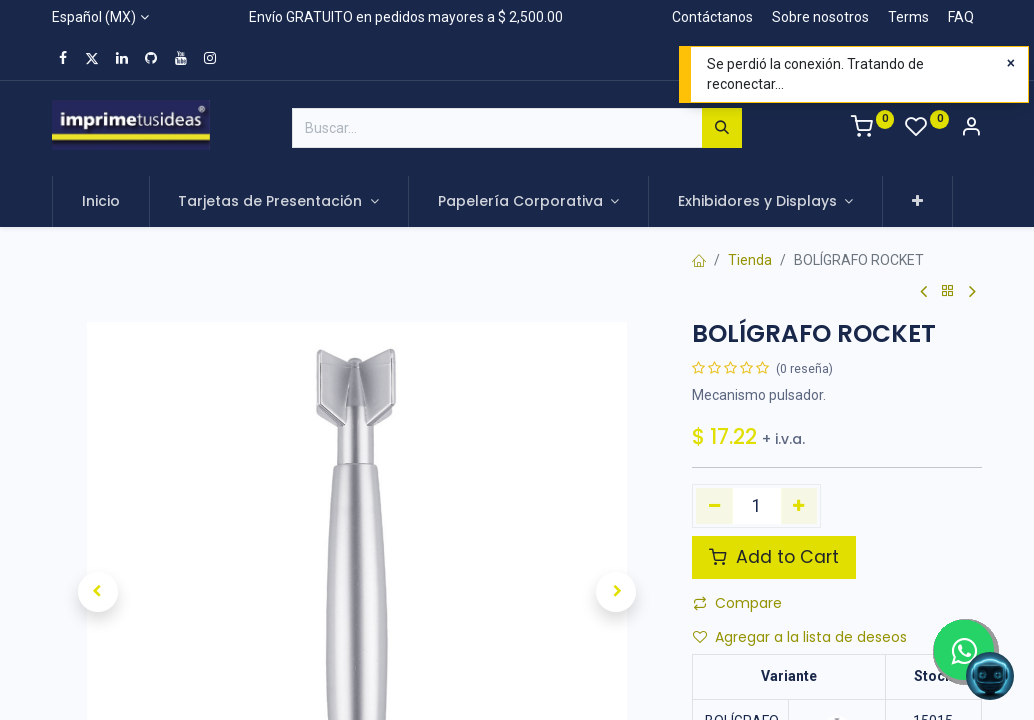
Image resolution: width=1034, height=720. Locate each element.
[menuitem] (101, 202)
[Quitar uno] (714, 506)
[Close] (1011, 64)
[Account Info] (971, 129)
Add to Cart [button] (774, 557)
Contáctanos (712, 17)
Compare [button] (737, 603)
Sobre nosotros (820, 17)
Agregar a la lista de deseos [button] (800, 637)
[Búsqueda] (722, 128)
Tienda (750, 260)
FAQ (961, 17)
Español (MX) (94, 17)
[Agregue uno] (799, 506)
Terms (908, 17)
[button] (917, 202)
